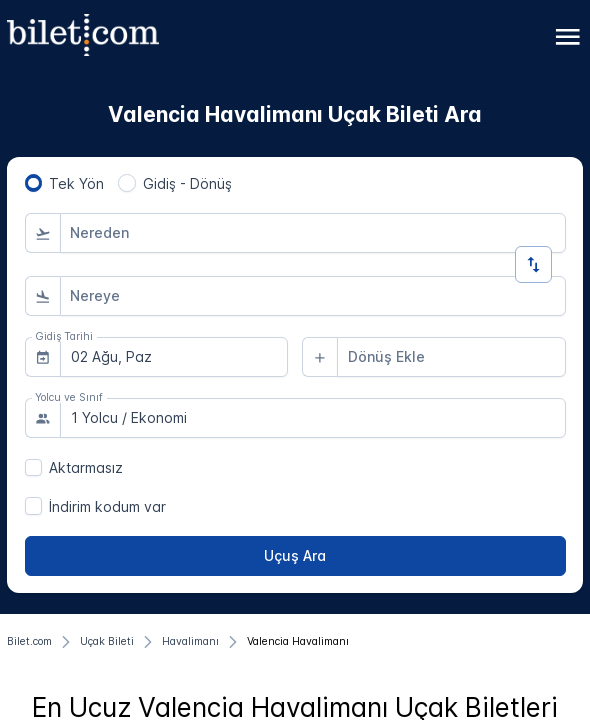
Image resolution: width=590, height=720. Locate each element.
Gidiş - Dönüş (187, 183)
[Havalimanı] (190, 642)
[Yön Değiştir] (533, 264)
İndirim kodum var (107, 506)
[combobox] (313, 233)
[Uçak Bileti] (107, 642)
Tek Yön (76, 183)
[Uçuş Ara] (295, 556)
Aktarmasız (86, 467)
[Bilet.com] (29, 642)
